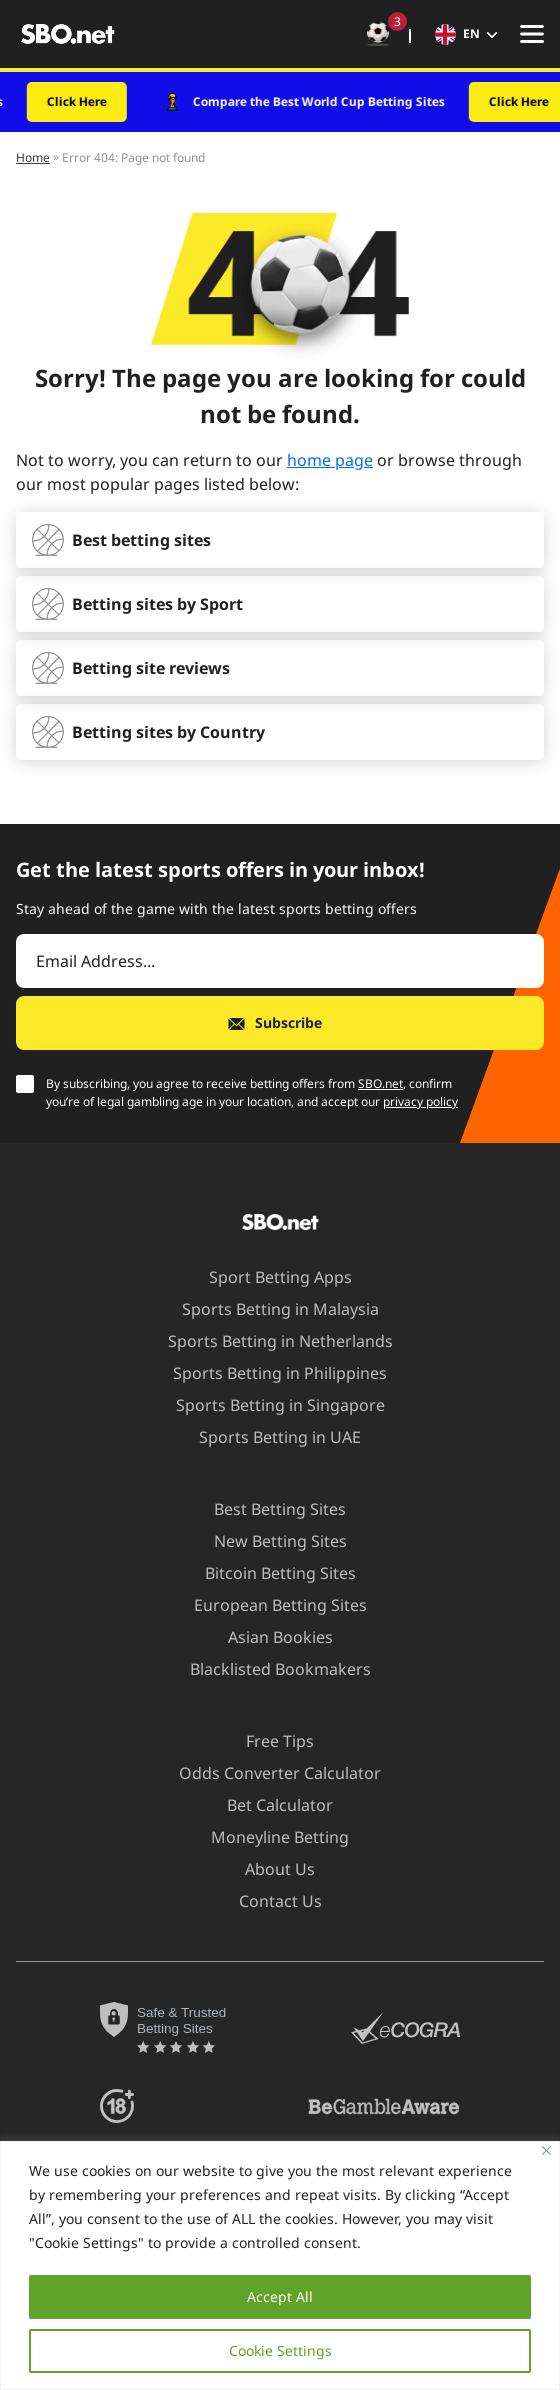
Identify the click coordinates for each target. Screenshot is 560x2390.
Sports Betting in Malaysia (268, 1309)
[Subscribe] (280, 1023)
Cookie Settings (280, 2350)
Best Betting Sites (268, 1509)
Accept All (280, 2296)
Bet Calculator (268, 1805)
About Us (268, 1869)
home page (330, 460)
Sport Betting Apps (268, 1277)
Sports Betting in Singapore (268, 1405)
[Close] (546, 2150)
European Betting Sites (268, 1605)
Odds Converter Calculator (268, 1773)
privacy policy (420, 1101)
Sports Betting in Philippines (268, 1373)
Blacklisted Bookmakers (268, 1669)
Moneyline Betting (268, 1837)
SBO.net (380, 1083)
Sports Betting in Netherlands (268, 1341)
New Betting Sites (268, 1541)
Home (33, 157)
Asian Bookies (268, 1637)
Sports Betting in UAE (268, 1437)
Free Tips (268, 1741)
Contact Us (268, 1901)
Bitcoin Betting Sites (268, 1573)
